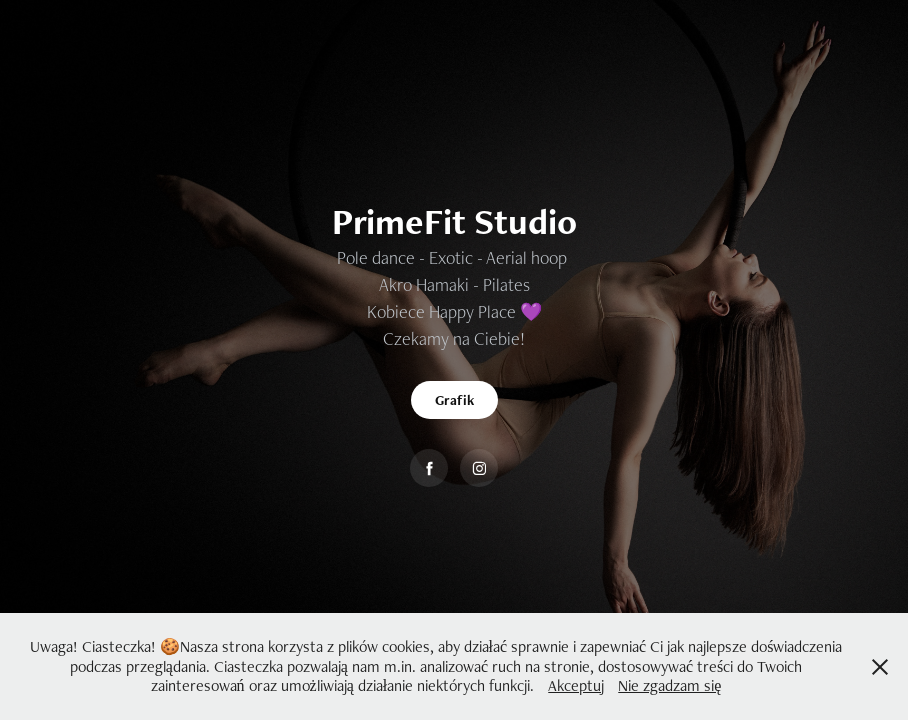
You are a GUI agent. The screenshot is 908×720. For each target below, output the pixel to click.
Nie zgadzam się (669, 685)
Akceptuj (576, 685)
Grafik (454, 400)
